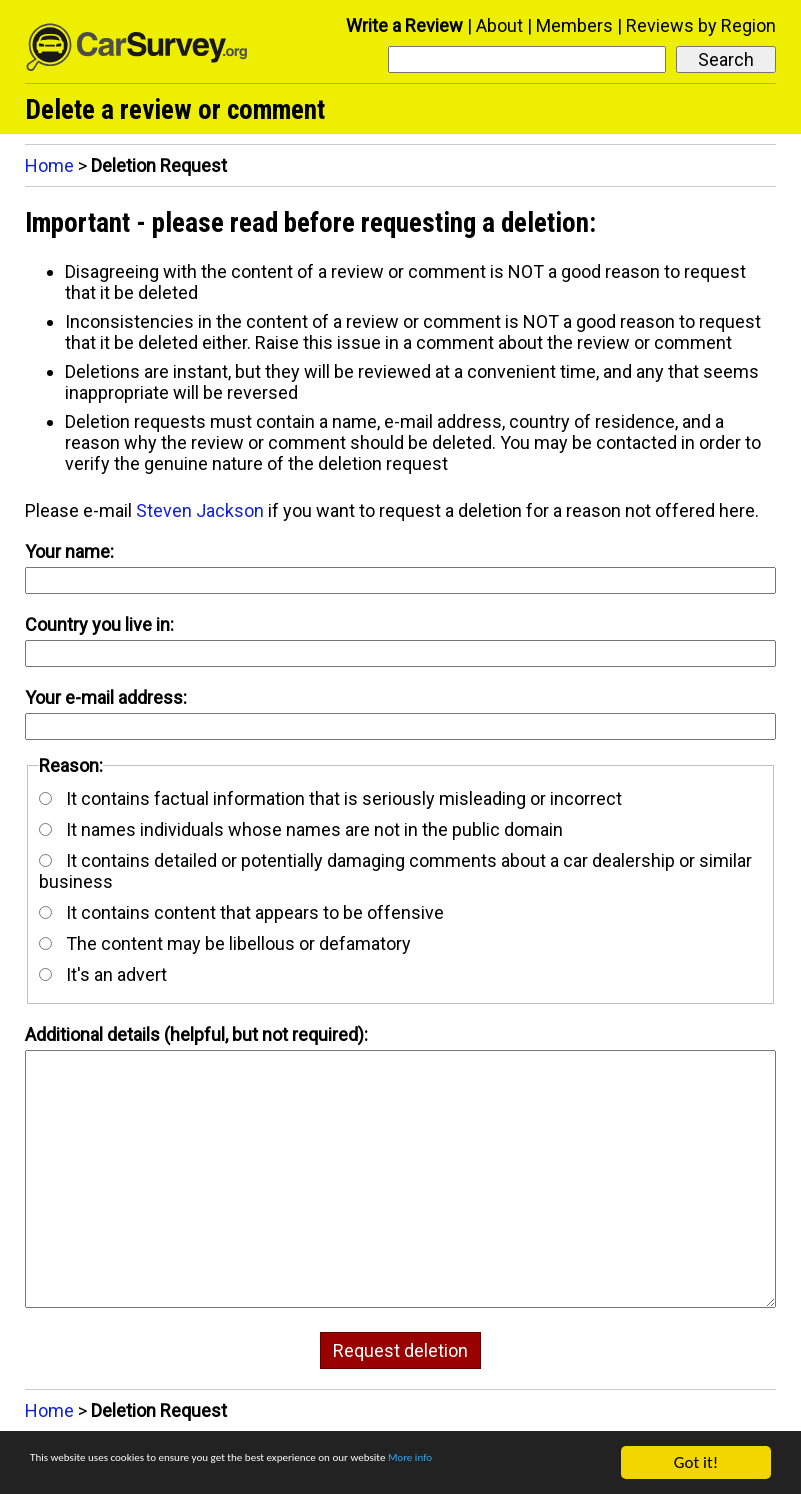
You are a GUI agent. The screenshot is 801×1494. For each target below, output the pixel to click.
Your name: (69, 551)
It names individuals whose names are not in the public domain (301, 829)
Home (49, 165)
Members (574, 25)
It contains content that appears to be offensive (241, 912)
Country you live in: (99, 624)
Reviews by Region (701, 25)
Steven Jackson (200, 510)
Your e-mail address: (106, 697)
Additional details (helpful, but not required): (196, 1034)
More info (64, 1471)
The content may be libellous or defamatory (225, 943)
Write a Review (404, 25)
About (499, 25)
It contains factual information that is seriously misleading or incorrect (330, 798)
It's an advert (103, 974)
